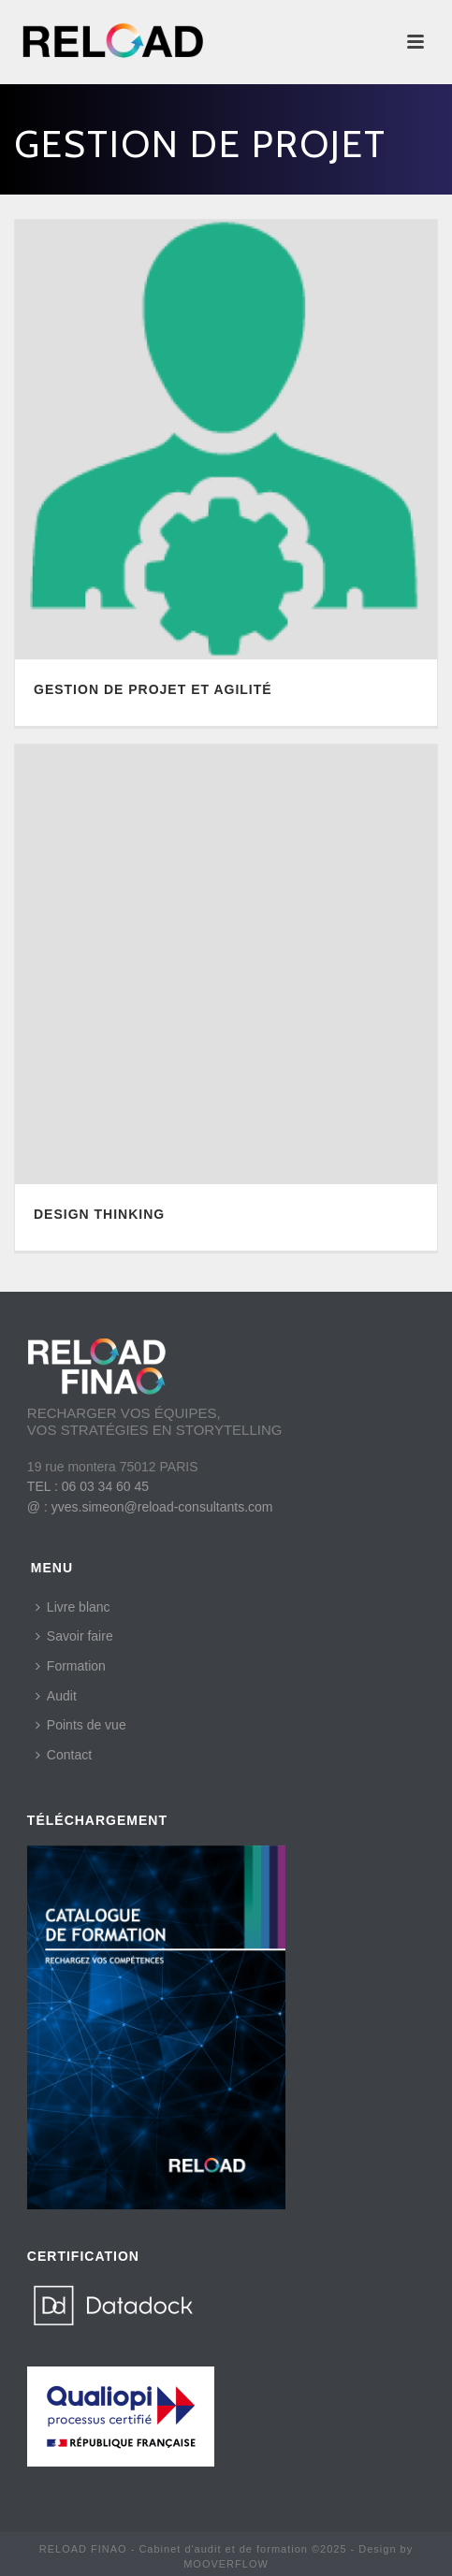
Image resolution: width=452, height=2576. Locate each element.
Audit (56, 1695)
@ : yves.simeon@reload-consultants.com (150, 1506)
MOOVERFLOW (226, 2563)
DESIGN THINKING (99, 1214)
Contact (64, 1754)
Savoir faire (74, 1635)
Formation (71, 1665)
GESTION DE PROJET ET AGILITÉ (153, 689)
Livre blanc (73, 1606)
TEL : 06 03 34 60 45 (88, 1486)
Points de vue (81, 1724)
